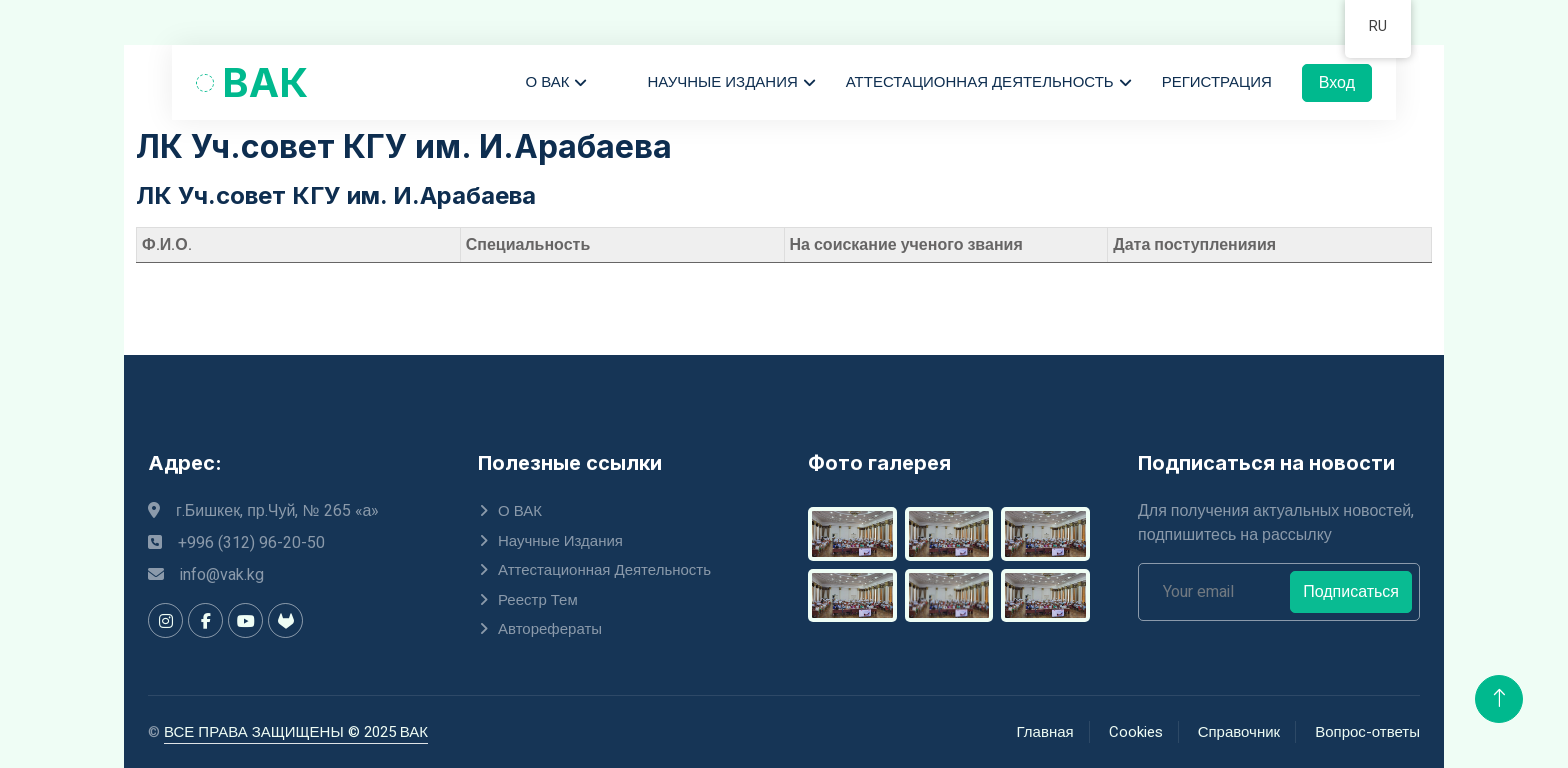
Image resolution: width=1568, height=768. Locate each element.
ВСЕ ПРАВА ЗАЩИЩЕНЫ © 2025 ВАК (296, 732)
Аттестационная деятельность (980, 82)
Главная (1045, 732)
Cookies (1136, 732)
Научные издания (722, 82)
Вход (1337, 83)
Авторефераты (550, 629)
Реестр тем (538, 600)
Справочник (1239, 732)
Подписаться (1351, 592)
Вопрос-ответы (1367, 732)
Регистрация (1217, 82)
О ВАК (548, 82)
